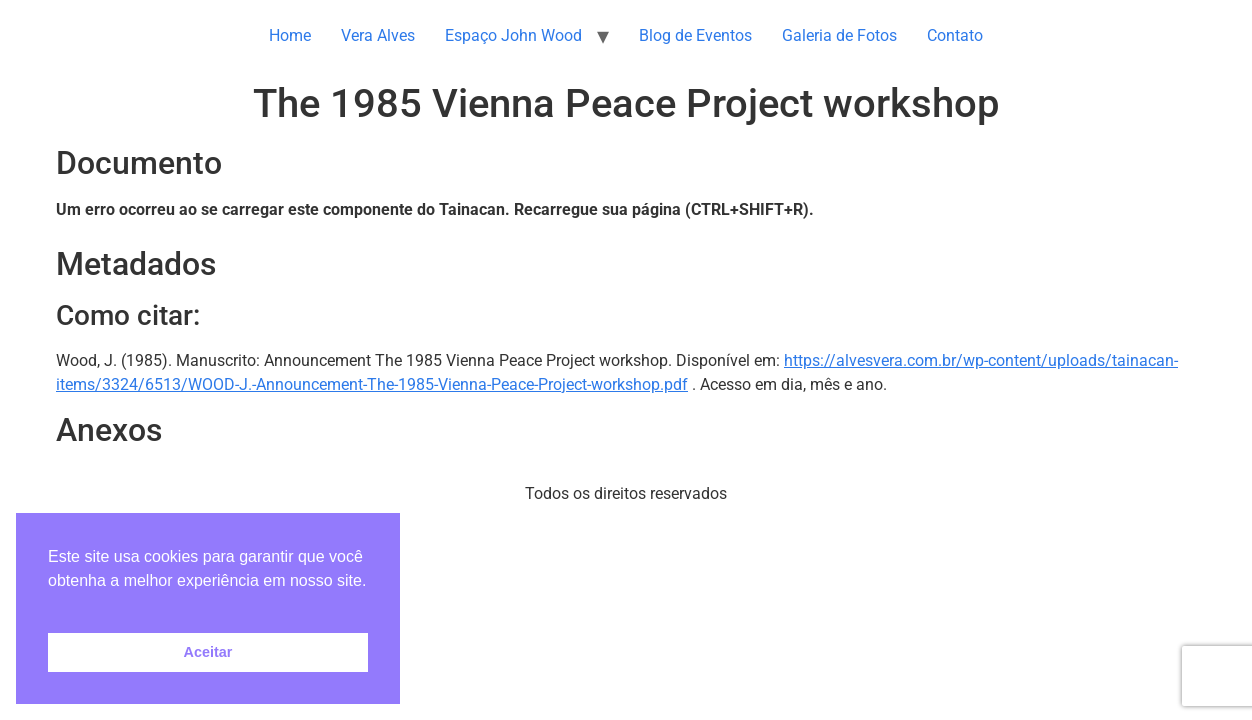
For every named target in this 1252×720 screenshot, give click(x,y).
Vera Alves (378, 35)
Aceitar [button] (208, 652)
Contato (955, 35)
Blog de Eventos (695, 35)
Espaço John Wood (513, 35)
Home (290, 35)
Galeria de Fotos (839, 35)
